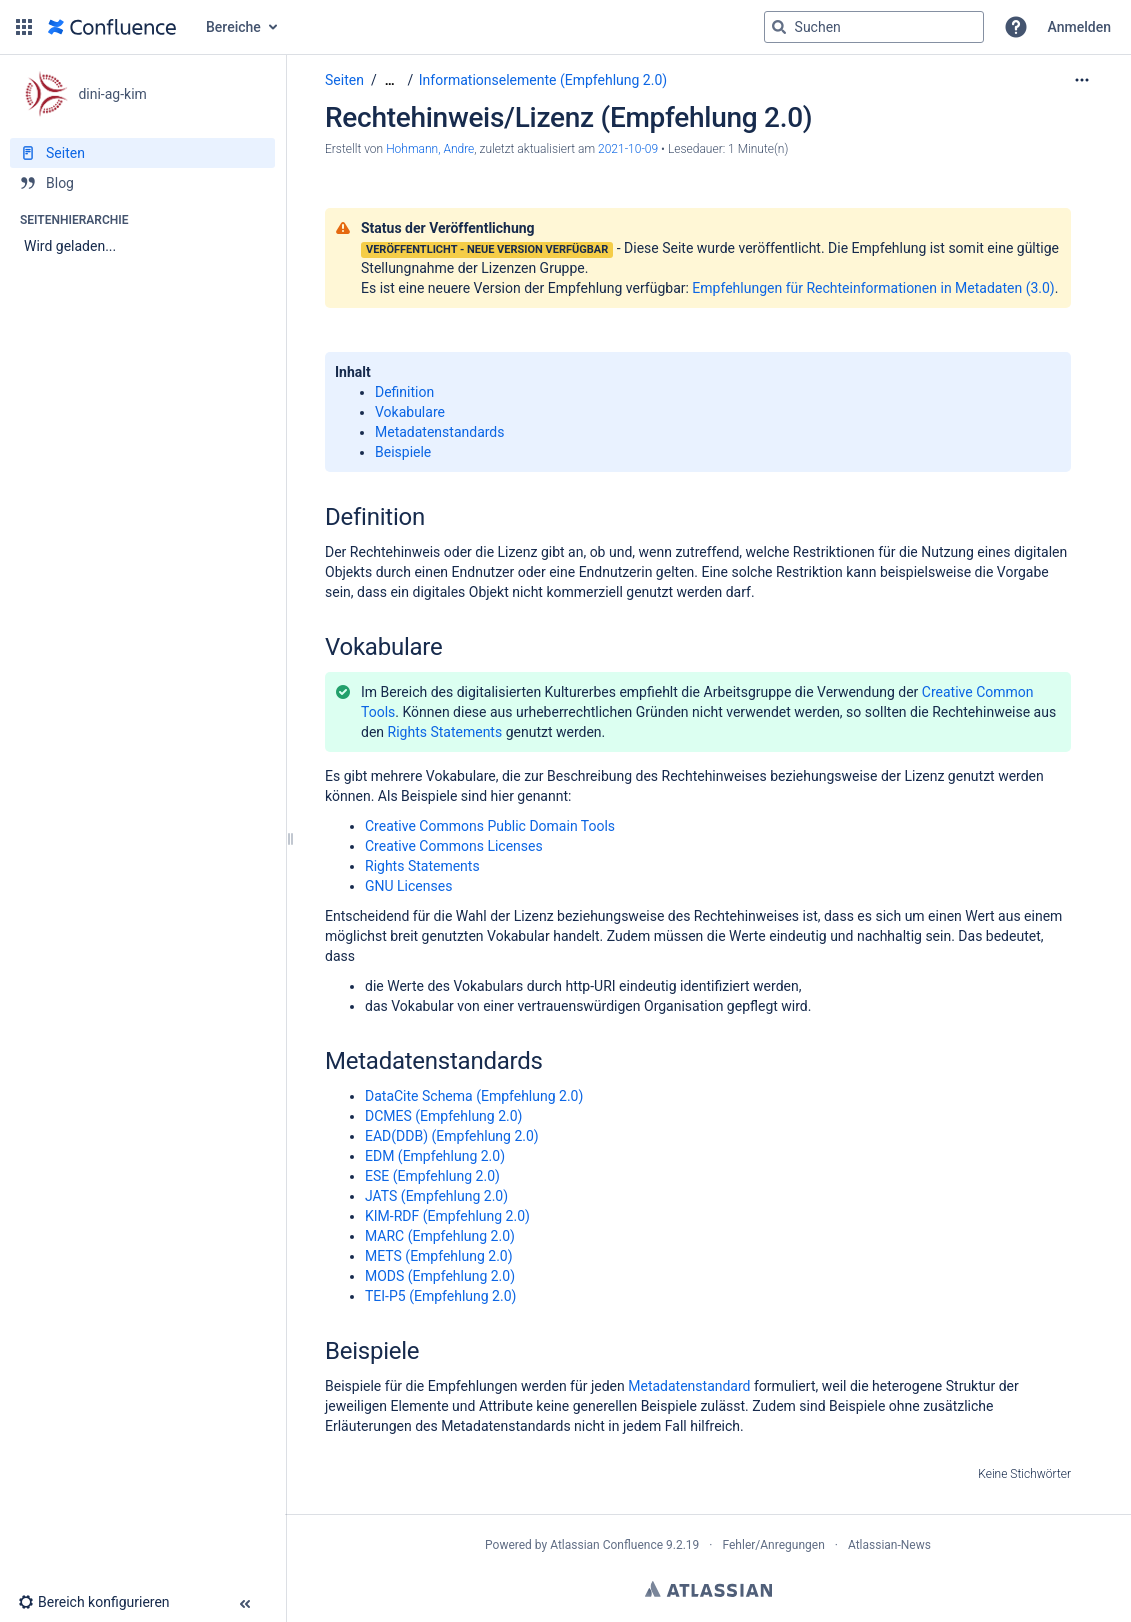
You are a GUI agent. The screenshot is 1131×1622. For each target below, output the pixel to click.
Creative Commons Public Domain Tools (490, 826)
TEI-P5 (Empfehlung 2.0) (440, 1296)
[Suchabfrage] (874, 27)
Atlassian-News (889, 1545)
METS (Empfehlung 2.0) (439, 1256)
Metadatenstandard (689, 1386)
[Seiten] (142, 153)
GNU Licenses (408, 886)
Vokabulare (410, 412)
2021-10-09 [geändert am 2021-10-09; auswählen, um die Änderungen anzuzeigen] (628, 149)
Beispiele (403, 452)
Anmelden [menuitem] (1079, 27)
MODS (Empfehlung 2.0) (440, 1276)
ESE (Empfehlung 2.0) (432, 1176)
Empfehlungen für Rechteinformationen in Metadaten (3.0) (873, 288)
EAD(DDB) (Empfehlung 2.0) (452, 1136)
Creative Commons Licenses (454, 846)
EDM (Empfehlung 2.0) (435, 1156)
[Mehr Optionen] (1082, 80)
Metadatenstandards (440, 432)
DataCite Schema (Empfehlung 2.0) (474, 1096)
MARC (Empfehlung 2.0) (440, 1236)
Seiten (344, 80)
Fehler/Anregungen (774, 1545)
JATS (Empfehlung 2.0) (436, 1196)
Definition (404, 392)
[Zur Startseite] (112, 27)
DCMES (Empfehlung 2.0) (443, 1116)
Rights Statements (445, 732)
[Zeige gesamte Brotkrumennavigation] (390, 80)
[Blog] (142, 183)
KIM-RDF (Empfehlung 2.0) (447, 1216)
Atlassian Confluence (606, 1545)
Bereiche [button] (233, 27)
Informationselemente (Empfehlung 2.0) (543, 80)
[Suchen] (779, 27)
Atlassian (708, 1589)
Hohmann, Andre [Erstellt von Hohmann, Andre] (430, 149)
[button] (24, 27)
